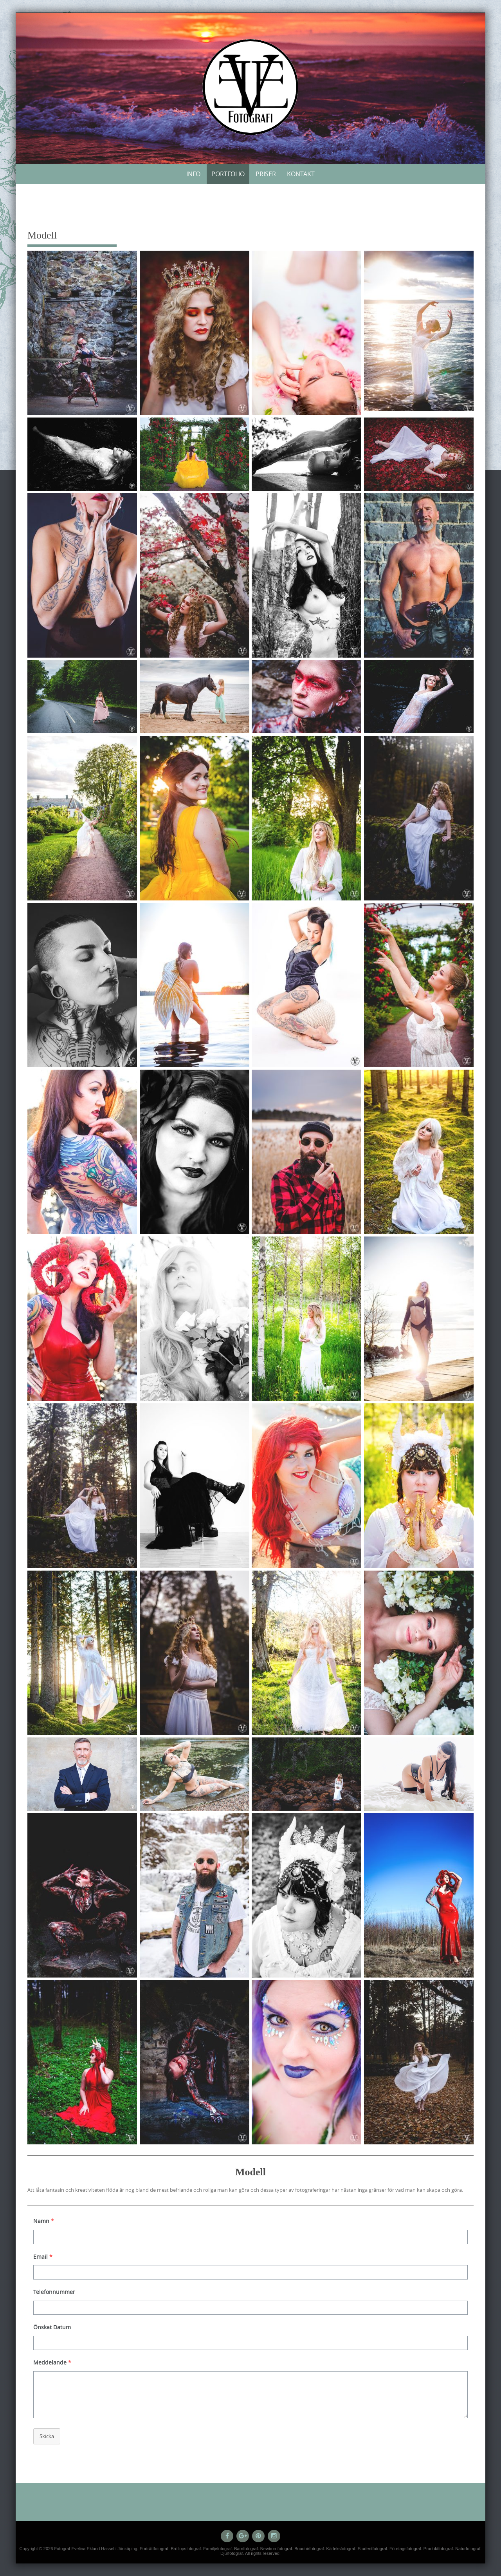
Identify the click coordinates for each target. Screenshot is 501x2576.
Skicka (47, 2436)
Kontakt (301, 174)
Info (193, 174)
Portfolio (228, 174)
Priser (266, 174)
